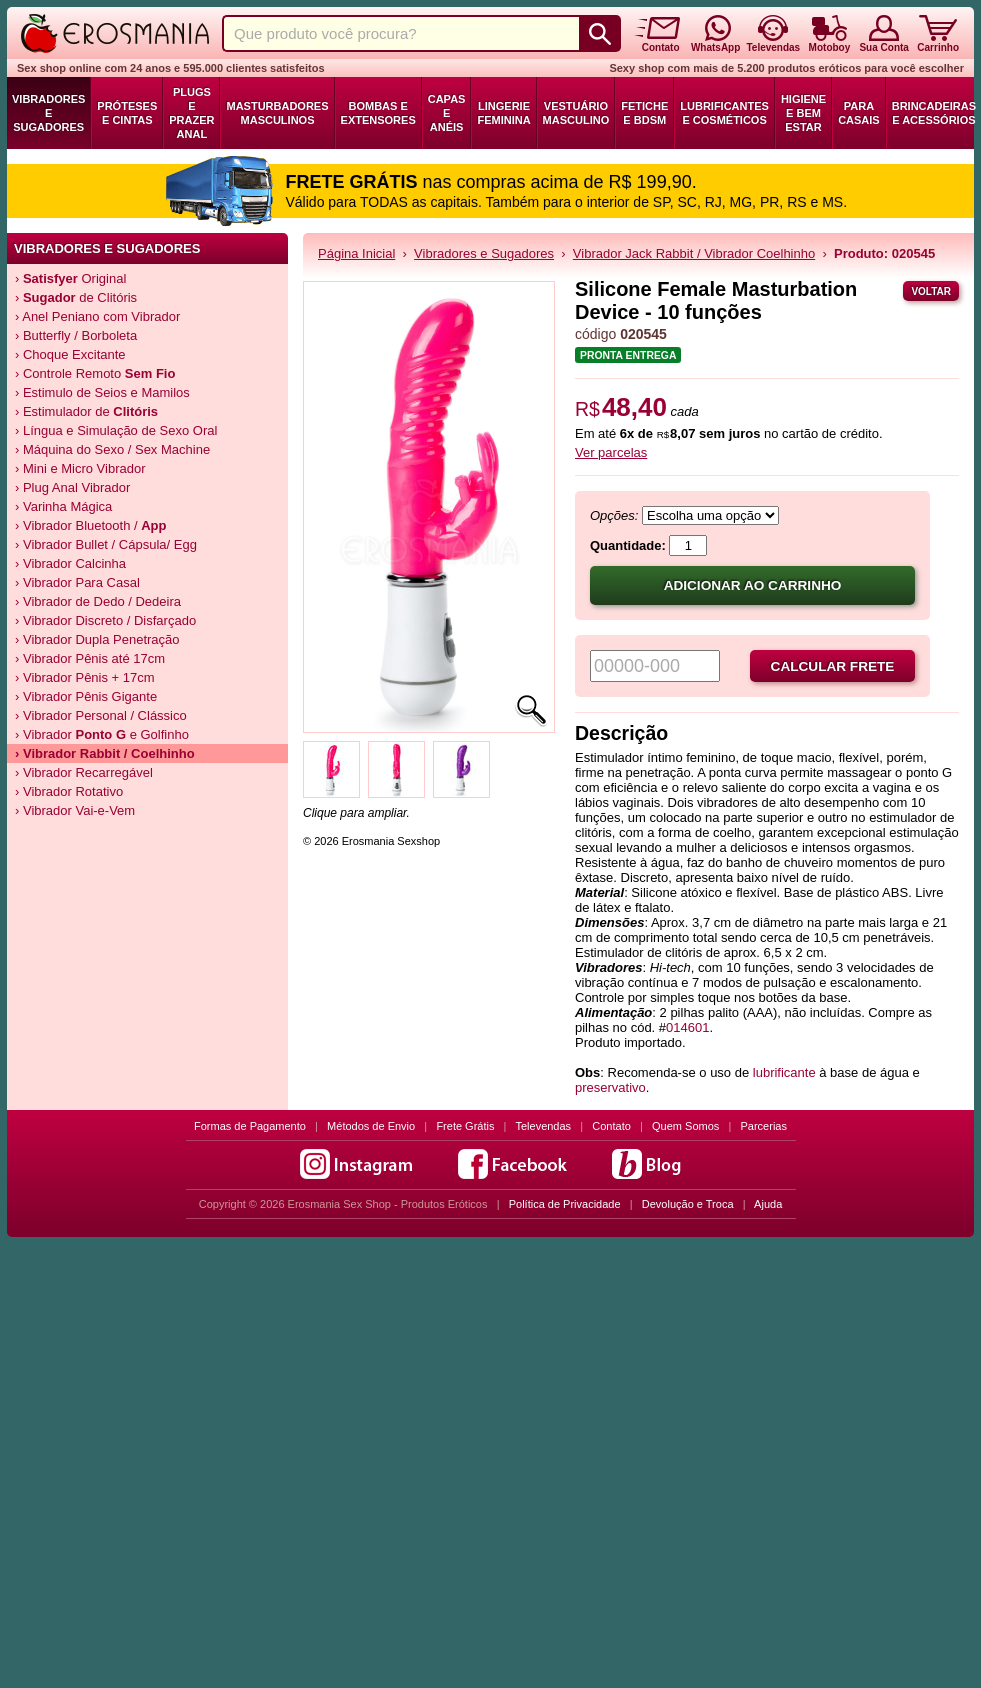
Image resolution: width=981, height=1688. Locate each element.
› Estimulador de (86, 411)
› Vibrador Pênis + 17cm (85, 677)
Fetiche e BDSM (644, 113)
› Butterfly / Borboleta (76, 335)
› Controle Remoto (95, 373)
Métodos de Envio (371, 1126)
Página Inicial (356, 253)
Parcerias (764, 1126)
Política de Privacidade (565, 1204)
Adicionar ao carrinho (753, 585)
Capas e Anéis (447, 113)
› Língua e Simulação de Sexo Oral (116, 430)
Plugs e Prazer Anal (191, 113)
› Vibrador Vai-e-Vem (75, 810)
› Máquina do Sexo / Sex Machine (112, 449)
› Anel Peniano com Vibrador (97, 316)
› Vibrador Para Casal (77, 582)
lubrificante (784, 1072)
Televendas (543, 1126)
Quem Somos (685, 1126)
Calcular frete (833, 666)
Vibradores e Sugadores (48, 113)
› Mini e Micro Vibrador (80, 468)
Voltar (931, 291)
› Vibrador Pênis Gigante (86, 696)
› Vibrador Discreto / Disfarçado (105, 620)
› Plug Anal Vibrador (72, 487)
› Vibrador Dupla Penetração (97, 639)
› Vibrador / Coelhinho (105, 753)
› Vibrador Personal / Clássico (101, 715)
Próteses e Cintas (127, 113)
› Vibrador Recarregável (84, 772)
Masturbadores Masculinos (277, 113)
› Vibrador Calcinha (70, 563)
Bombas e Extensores (378, 113)
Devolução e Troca (688, 1204)
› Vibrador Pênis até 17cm (90, 658)
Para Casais (859, 113)
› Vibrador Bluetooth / (91, 525)
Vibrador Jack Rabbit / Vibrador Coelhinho (694, 253)
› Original (70, 278)
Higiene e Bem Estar (803, 113)
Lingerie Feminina (503, 113)
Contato (611, 1126)
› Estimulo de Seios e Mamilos (102, 392)
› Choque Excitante (70, 354)
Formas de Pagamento (250, 1126)
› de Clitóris (76, 297)
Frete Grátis (465, 1126)
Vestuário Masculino (576, 113)
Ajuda (768, 1204)
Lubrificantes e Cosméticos (724, 113)
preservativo (610, 1087)
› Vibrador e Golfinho (102, 734)
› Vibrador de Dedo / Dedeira (98, 601)
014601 (687, 1027)
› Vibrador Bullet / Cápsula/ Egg (106, 544)
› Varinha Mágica (63, 506)
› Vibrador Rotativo (69, 791)
